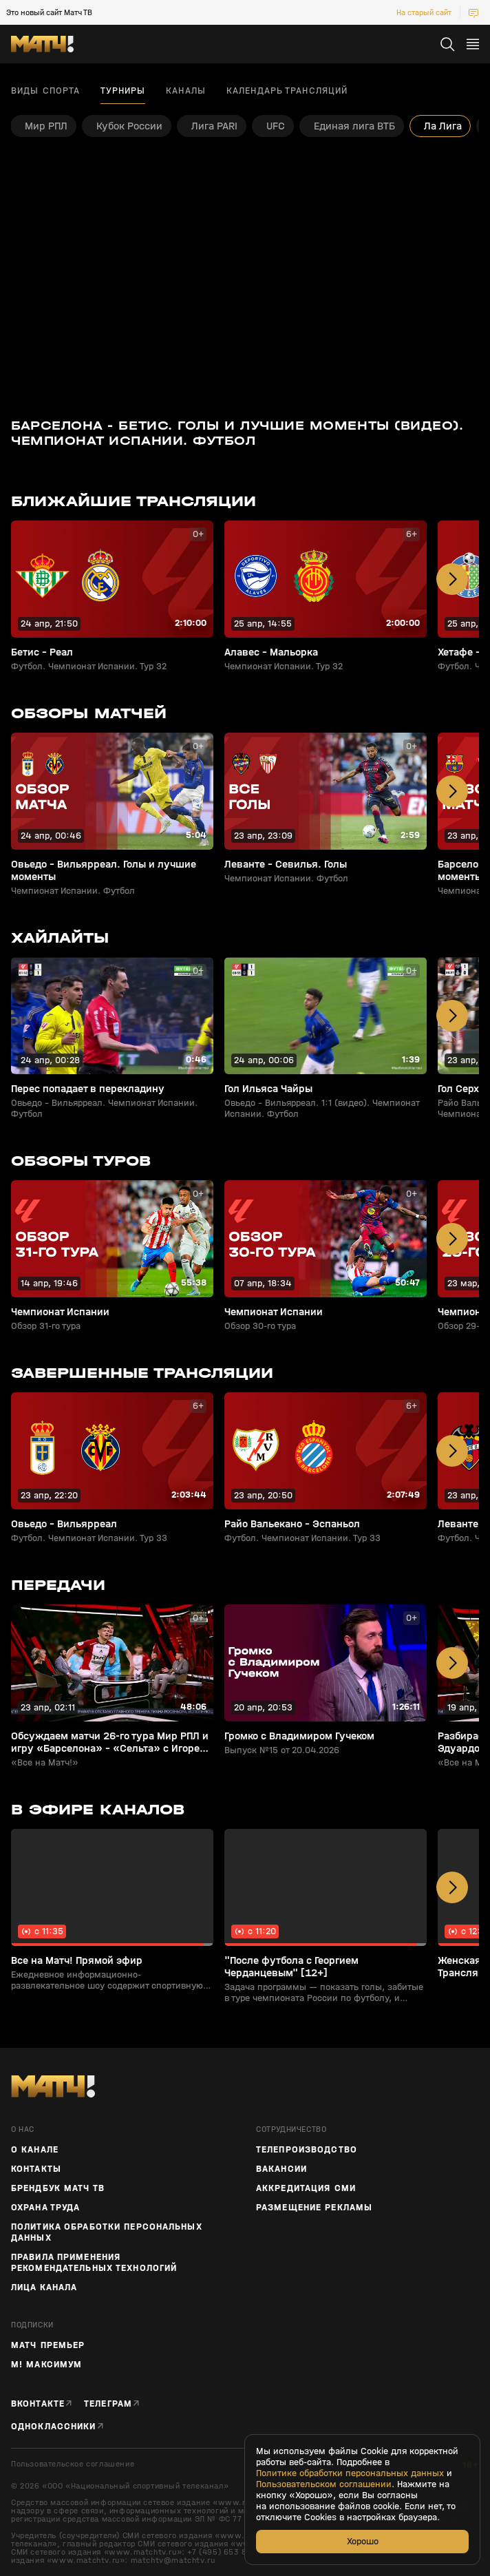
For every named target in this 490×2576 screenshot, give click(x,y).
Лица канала (44, 2287)
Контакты (36, 2169)
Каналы (186, 90)
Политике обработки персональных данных (350, 2473)
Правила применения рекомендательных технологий (94, 2263)
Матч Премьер (48, 2345)
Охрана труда (45, 2207)
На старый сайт (423, 12)
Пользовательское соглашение (72, 2464)
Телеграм (108, 2403)
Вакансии (281, 2169)
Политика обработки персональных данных (106, 2232)
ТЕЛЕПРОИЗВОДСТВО (306, 2149)
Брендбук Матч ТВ (58, 2188)
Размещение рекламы (314, 2207)
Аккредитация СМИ (306, 2188)
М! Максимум (46, 2364)
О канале (34, 2149)
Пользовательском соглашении (324, 2484)
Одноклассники (53, 2426)
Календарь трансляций (287, 90)
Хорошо (363, 2541)
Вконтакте (38, 2403)
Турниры (122, 90)
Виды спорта (45, 90)
